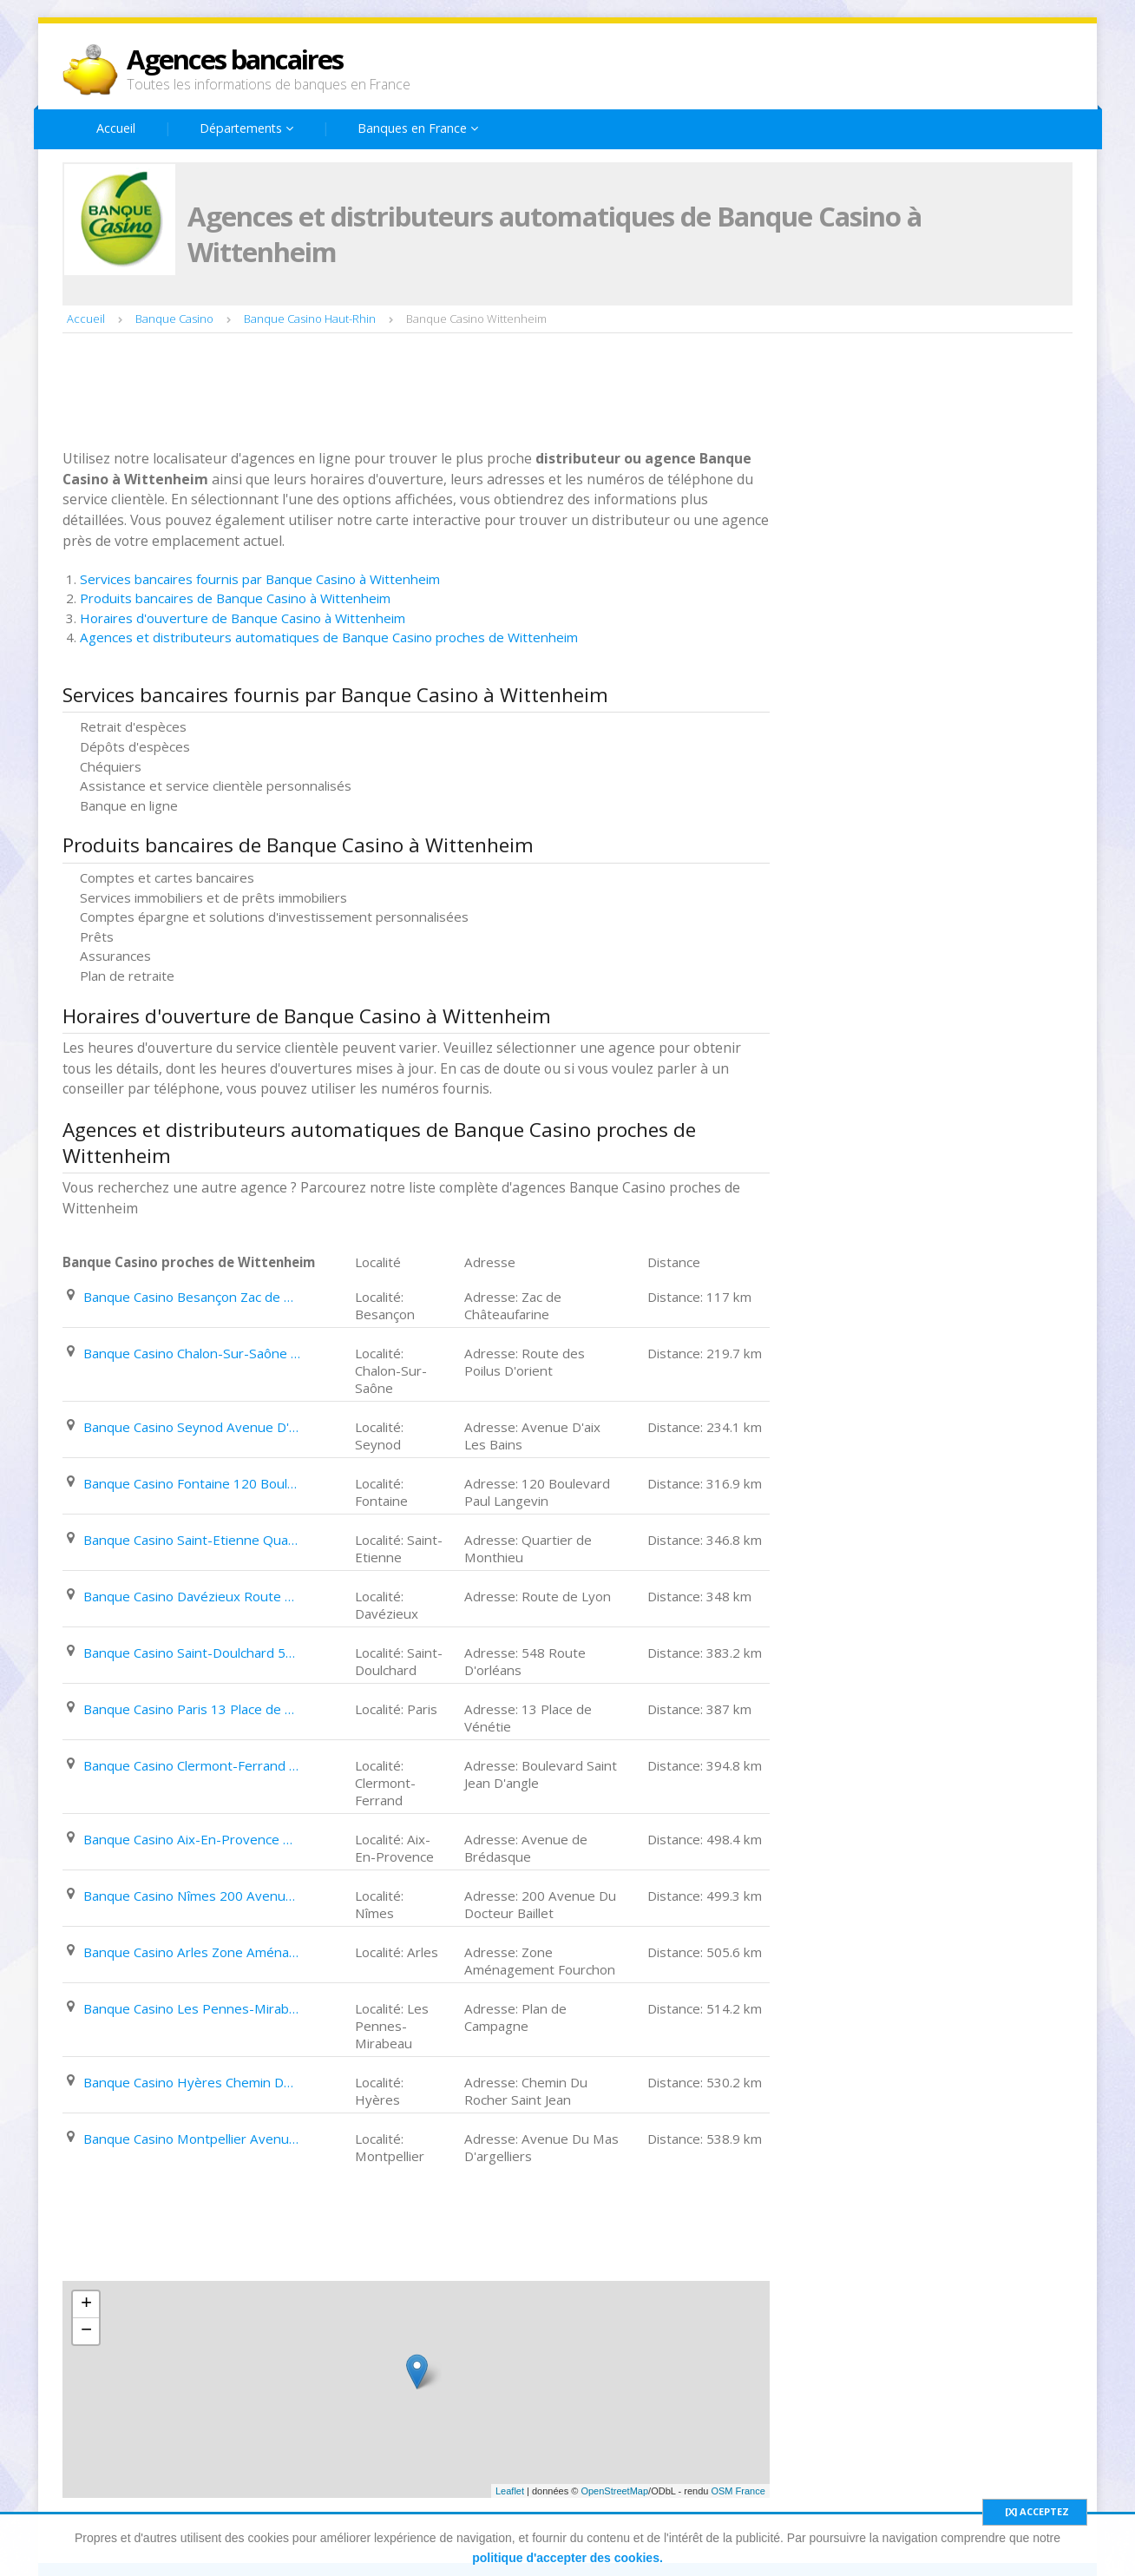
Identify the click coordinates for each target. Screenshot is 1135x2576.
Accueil (115, 128)
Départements (246, 128)
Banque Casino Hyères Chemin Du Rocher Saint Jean (191, 2082)
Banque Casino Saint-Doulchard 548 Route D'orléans (191, 1652)
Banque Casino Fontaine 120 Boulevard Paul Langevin (191, 1483)
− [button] (86, 2331)
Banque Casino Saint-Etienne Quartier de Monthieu (191, 1539)
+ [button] (86, 2304)
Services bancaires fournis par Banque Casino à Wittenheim (260, 579)
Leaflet (509, 2491)
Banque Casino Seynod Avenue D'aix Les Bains (191, 1427)
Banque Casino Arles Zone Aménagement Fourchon (191, 1952)
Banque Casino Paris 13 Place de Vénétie (191, 1709)
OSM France (737, 2491)
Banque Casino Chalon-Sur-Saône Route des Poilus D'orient (191, 1353)
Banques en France (418, 128)
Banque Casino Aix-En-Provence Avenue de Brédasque (191, 1839)
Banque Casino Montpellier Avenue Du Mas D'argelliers (191, 2138)
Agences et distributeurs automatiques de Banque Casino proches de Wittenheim (329, 637)
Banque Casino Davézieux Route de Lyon (191, 1596)
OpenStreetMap (614, 2491)
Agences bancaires (235, 59)
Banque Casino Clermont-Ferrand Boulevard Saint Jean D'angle (191, 1765)
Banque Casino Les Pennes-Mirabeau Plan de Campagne (191, 2008)
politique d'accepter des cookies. (567, 2558)
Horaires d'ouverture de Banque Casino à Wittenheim (242, 618)
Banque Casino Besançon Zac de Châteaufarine (191, 1296)
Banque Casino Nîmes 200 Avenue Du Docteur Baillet (191, 1895)
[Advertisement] (378, 393)
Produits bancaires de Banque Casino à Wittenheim (235, 598)
